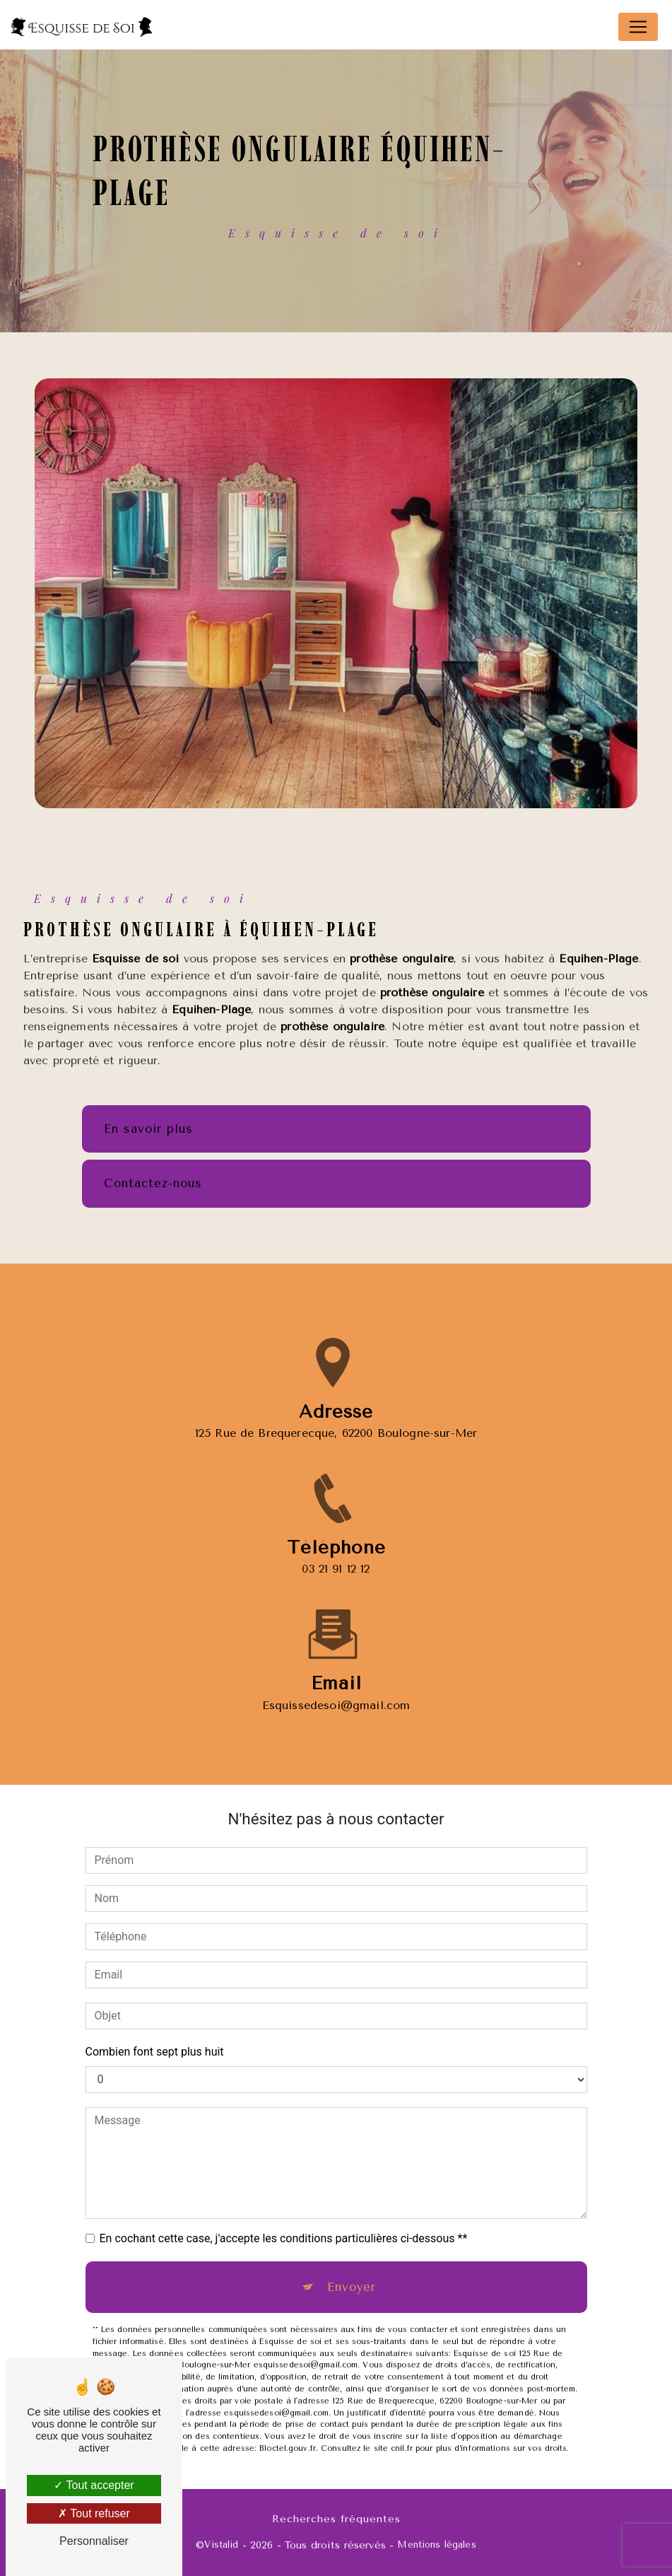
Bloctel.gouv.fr (287, 2448)
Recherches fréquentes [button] (336, 2519)
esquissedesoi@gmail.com (336, 1688)
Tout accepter (94, 2485)
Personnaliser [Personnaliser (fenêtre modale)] (94, 2541)
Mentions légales (436, 2544)
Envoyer (351, 2287)
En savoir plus (148, 1129)
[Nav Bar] (638, 27)
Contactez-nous (153, 1183)
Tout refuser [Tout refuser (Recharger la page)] (94, 2513)
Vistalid (221, 2544)
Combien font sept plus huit (155, 2051)
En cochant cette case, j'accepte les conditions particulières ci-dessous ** (284, 2238)
